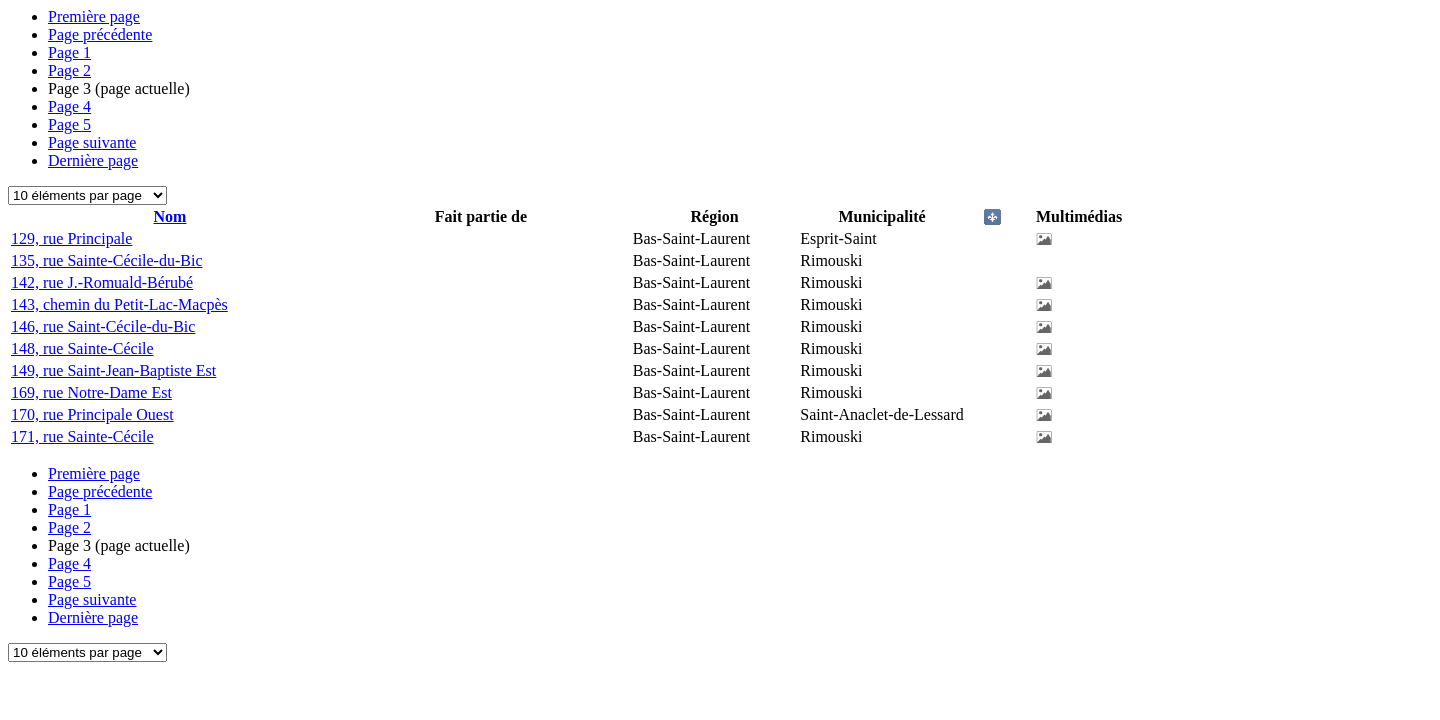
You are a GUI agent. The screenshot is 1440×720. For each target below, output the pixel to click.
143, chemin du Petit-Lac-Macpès (119, 304)
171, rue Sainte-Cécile (82, 436)
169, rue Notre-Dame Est (91, 392)
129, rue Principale (71, 238)
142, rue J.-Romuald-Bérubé (102, 282)
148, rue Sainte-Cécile (82, 348)
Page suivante (92, 142)
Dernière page (93, 160)
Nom (170, 216)
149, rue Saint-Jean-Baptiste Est (113, 370)
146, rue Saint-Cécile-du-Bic (103, 326)
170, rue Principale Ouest (92, 414)
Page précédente (100, 34)
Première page (94, 16)
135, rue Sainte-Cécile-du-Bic (107, 260)
